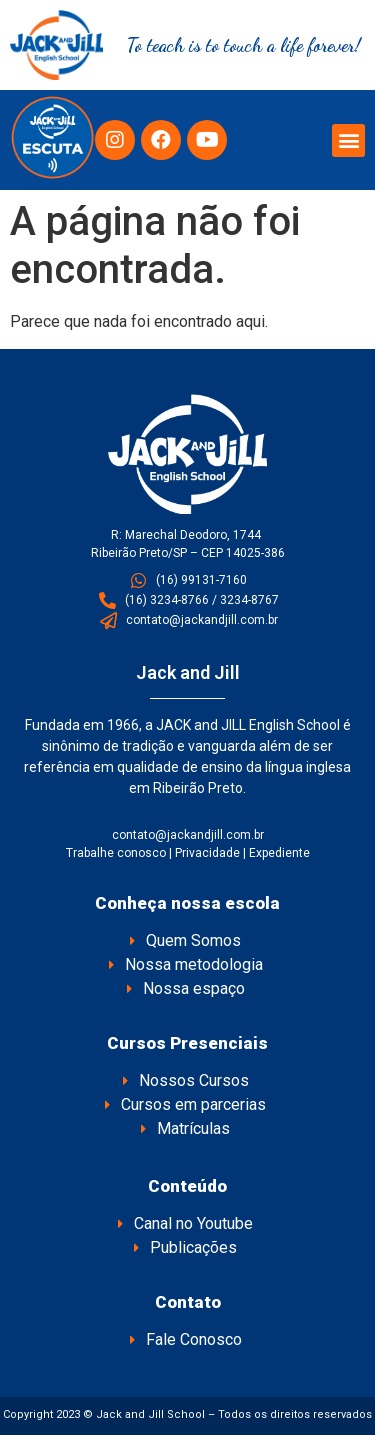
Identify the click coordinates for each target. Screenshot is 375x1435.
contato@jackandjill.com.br (188, 835)
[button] (348, 140)
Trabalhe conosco (116, 853)
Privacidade (207, 853)
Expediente (279, 853)
